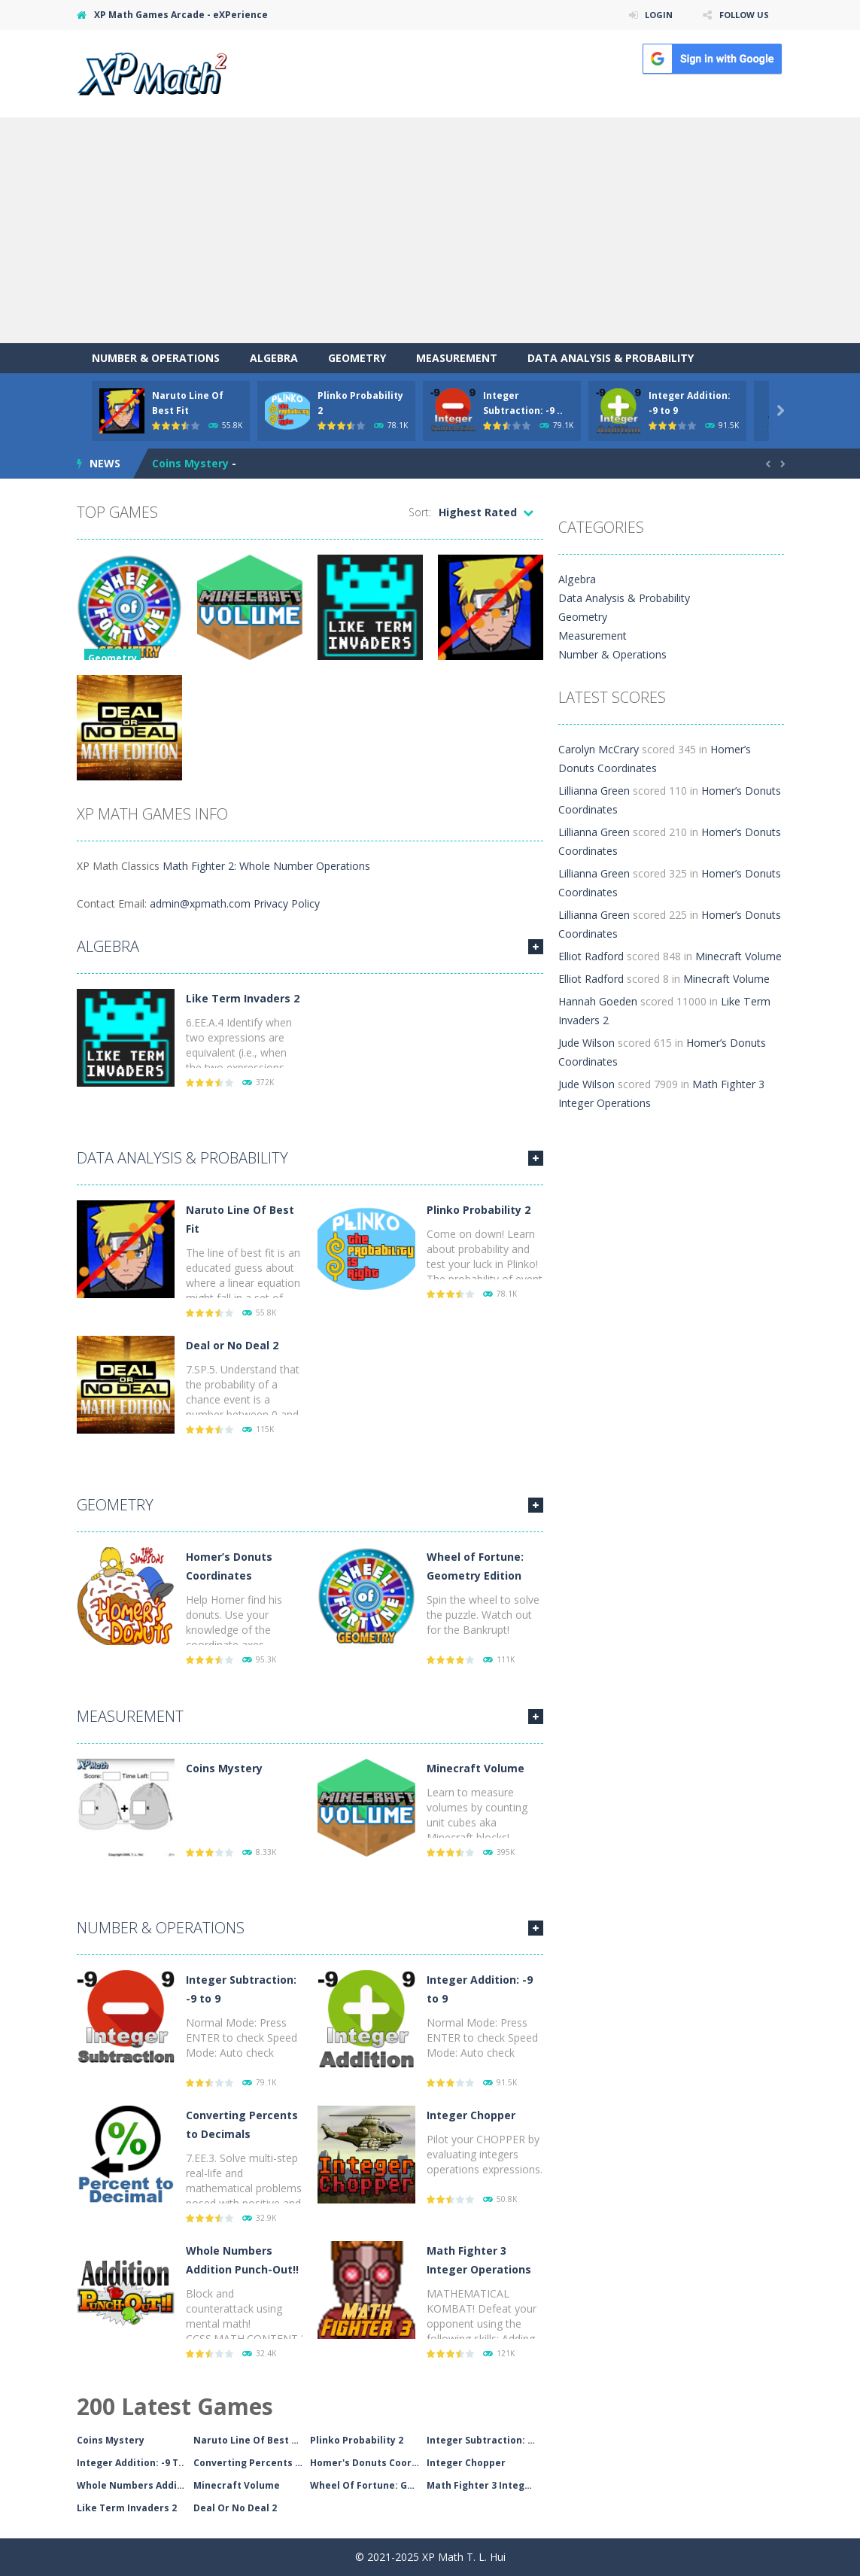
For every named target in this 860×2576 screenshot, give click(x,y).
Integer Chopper (471, 2115)
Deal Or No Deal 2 (235, 2507)
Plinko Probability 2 (478, 1210)
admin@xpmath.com (200, 903)
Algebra (274, 358)
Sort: (420, 512)
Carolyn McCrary (598, 749)
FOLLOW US (742, 14)
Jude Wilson (586, 1043)
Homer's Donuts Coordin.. (368, 2462)
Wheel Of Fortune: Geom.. (368, 2485)
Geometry (357, 358)
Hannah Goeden (597, 1001)
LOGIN (653, 14)
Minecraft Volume (475, 1768)
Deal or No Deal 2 (232, 1345)
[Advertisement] (430, 230)
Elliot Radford (591, 956)
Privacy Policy (287, 903)
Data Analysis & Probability (610, 358)
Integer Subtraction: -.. (482, 2440)
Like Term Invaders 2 (242, 998)
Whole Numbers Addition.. (135, 2485)
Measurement (456, 358)
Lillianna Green (594, 790)
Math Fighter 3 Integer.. (484, 2485)
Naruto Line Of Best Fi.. (249, 2440)
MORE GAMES (535, 946)
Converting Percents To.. (251, 2462)
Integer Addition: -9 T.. (130, 2462)
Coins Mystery (190, 463)
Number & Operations (156, 358)
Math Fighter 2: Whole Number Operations (266, 866)
